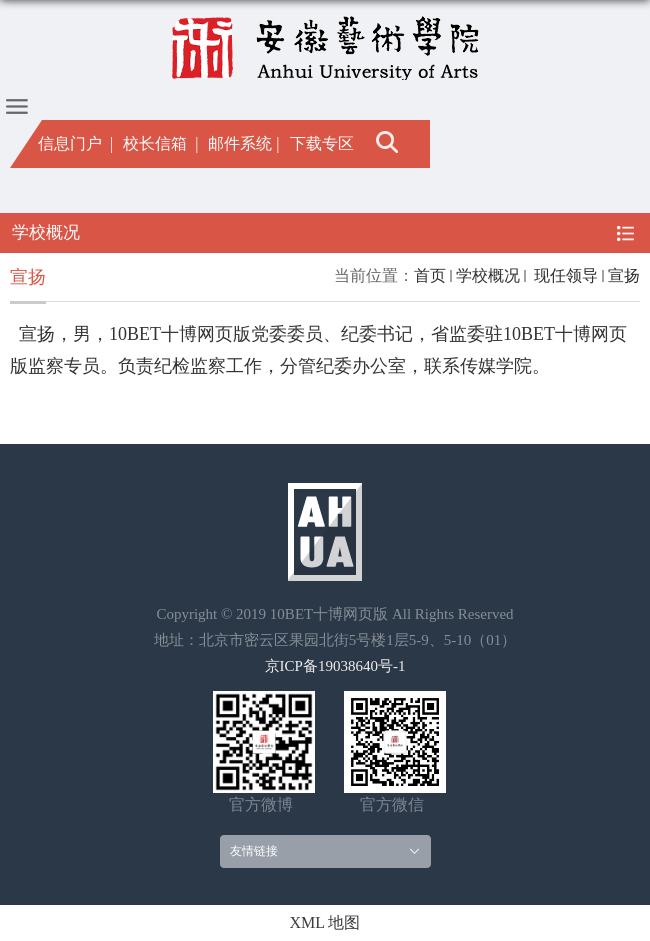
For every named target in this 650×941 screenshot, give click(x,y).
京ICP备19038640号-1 (335, 666)
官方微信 (392, 804)
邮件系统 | (243, 143)
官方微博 (261, 804)
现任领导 (564, 275)
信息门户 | (75, 143)
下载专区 (322, 143)
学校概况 (488, 275)
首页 (430, 275)
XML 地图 (325, 922)
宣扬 (624, 275)
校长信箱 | (160, 143)
